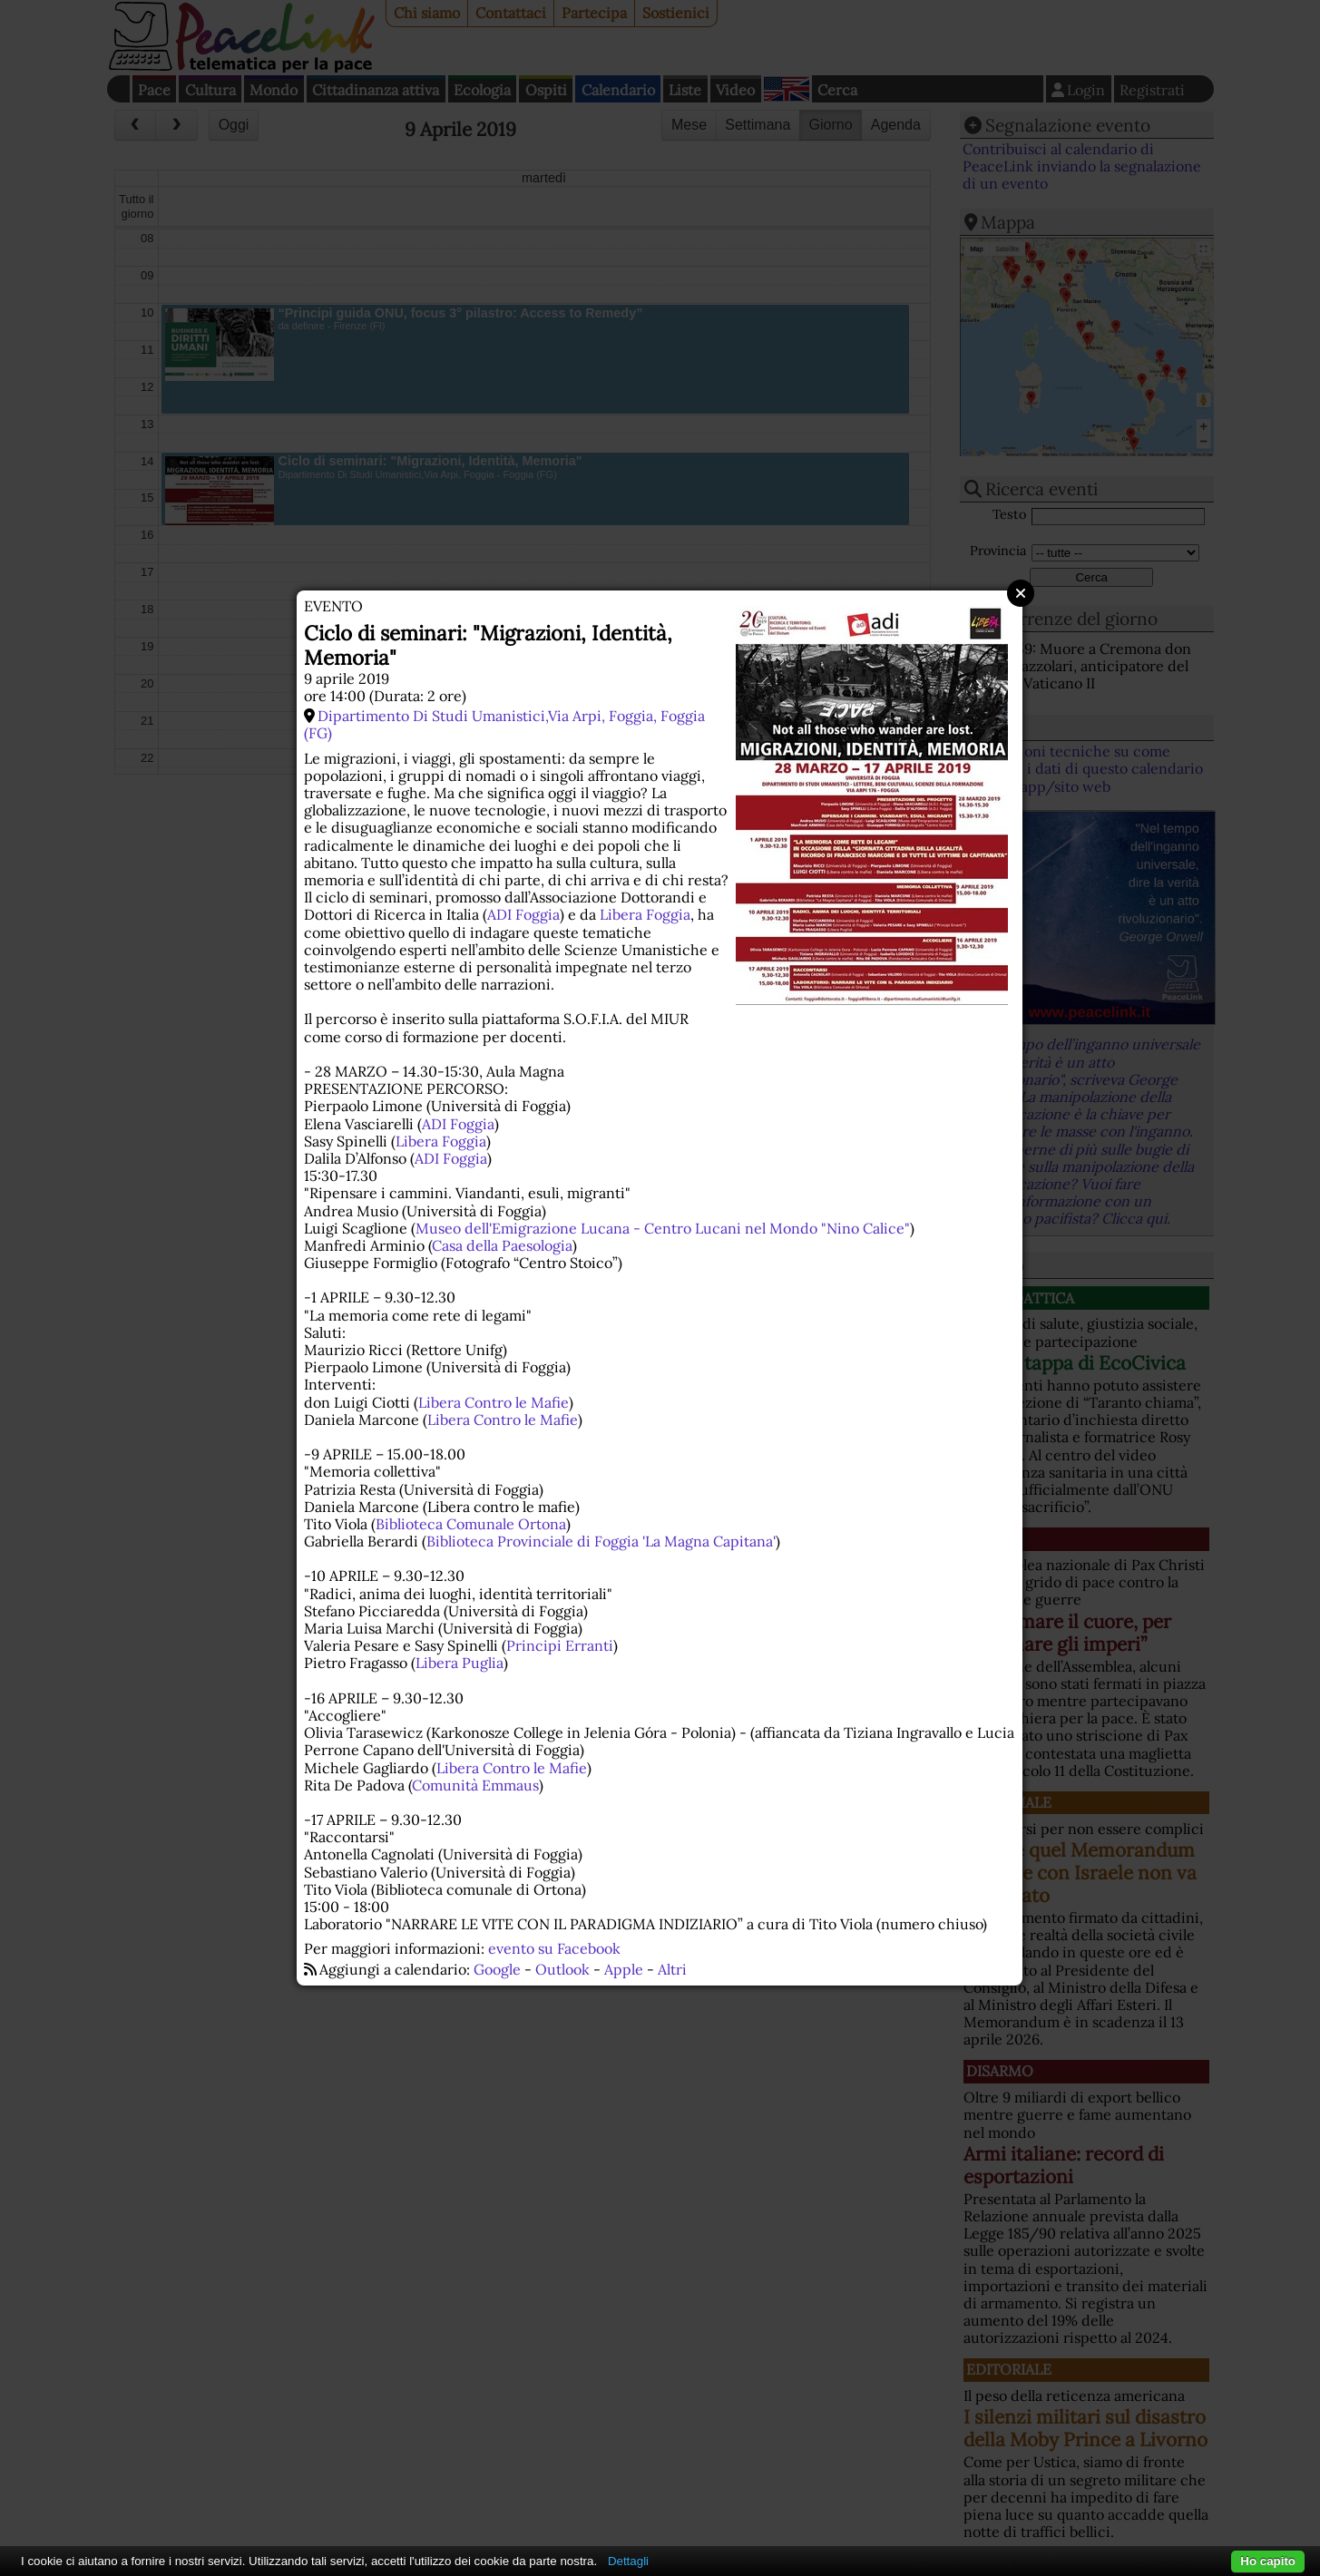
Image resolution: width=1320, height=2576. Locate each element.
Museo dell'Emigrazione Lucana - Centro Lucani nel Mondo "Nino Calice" (663, 1228)
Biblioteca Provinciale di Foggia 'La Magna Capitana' (601, 1541)
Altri (672, 1969)
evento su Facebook (554, 1948)
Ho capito (1268, 2561)
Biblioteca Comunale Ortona (471, 1524)
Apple (623, 1969)
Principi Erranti (559, 1645)
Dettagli (628, 2561)
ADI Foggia (523, 914)
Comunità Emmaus (475, 1785)
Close (1020, 593)
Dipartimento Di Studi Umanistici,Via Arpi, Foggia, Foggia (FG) (504, 724)
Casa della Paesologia (502, 1245)
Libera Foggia (645, 914)
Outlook (562, 1969)
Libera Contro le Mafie (493, 1402)
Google (497, 1969)
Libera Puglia (460, 1663)
